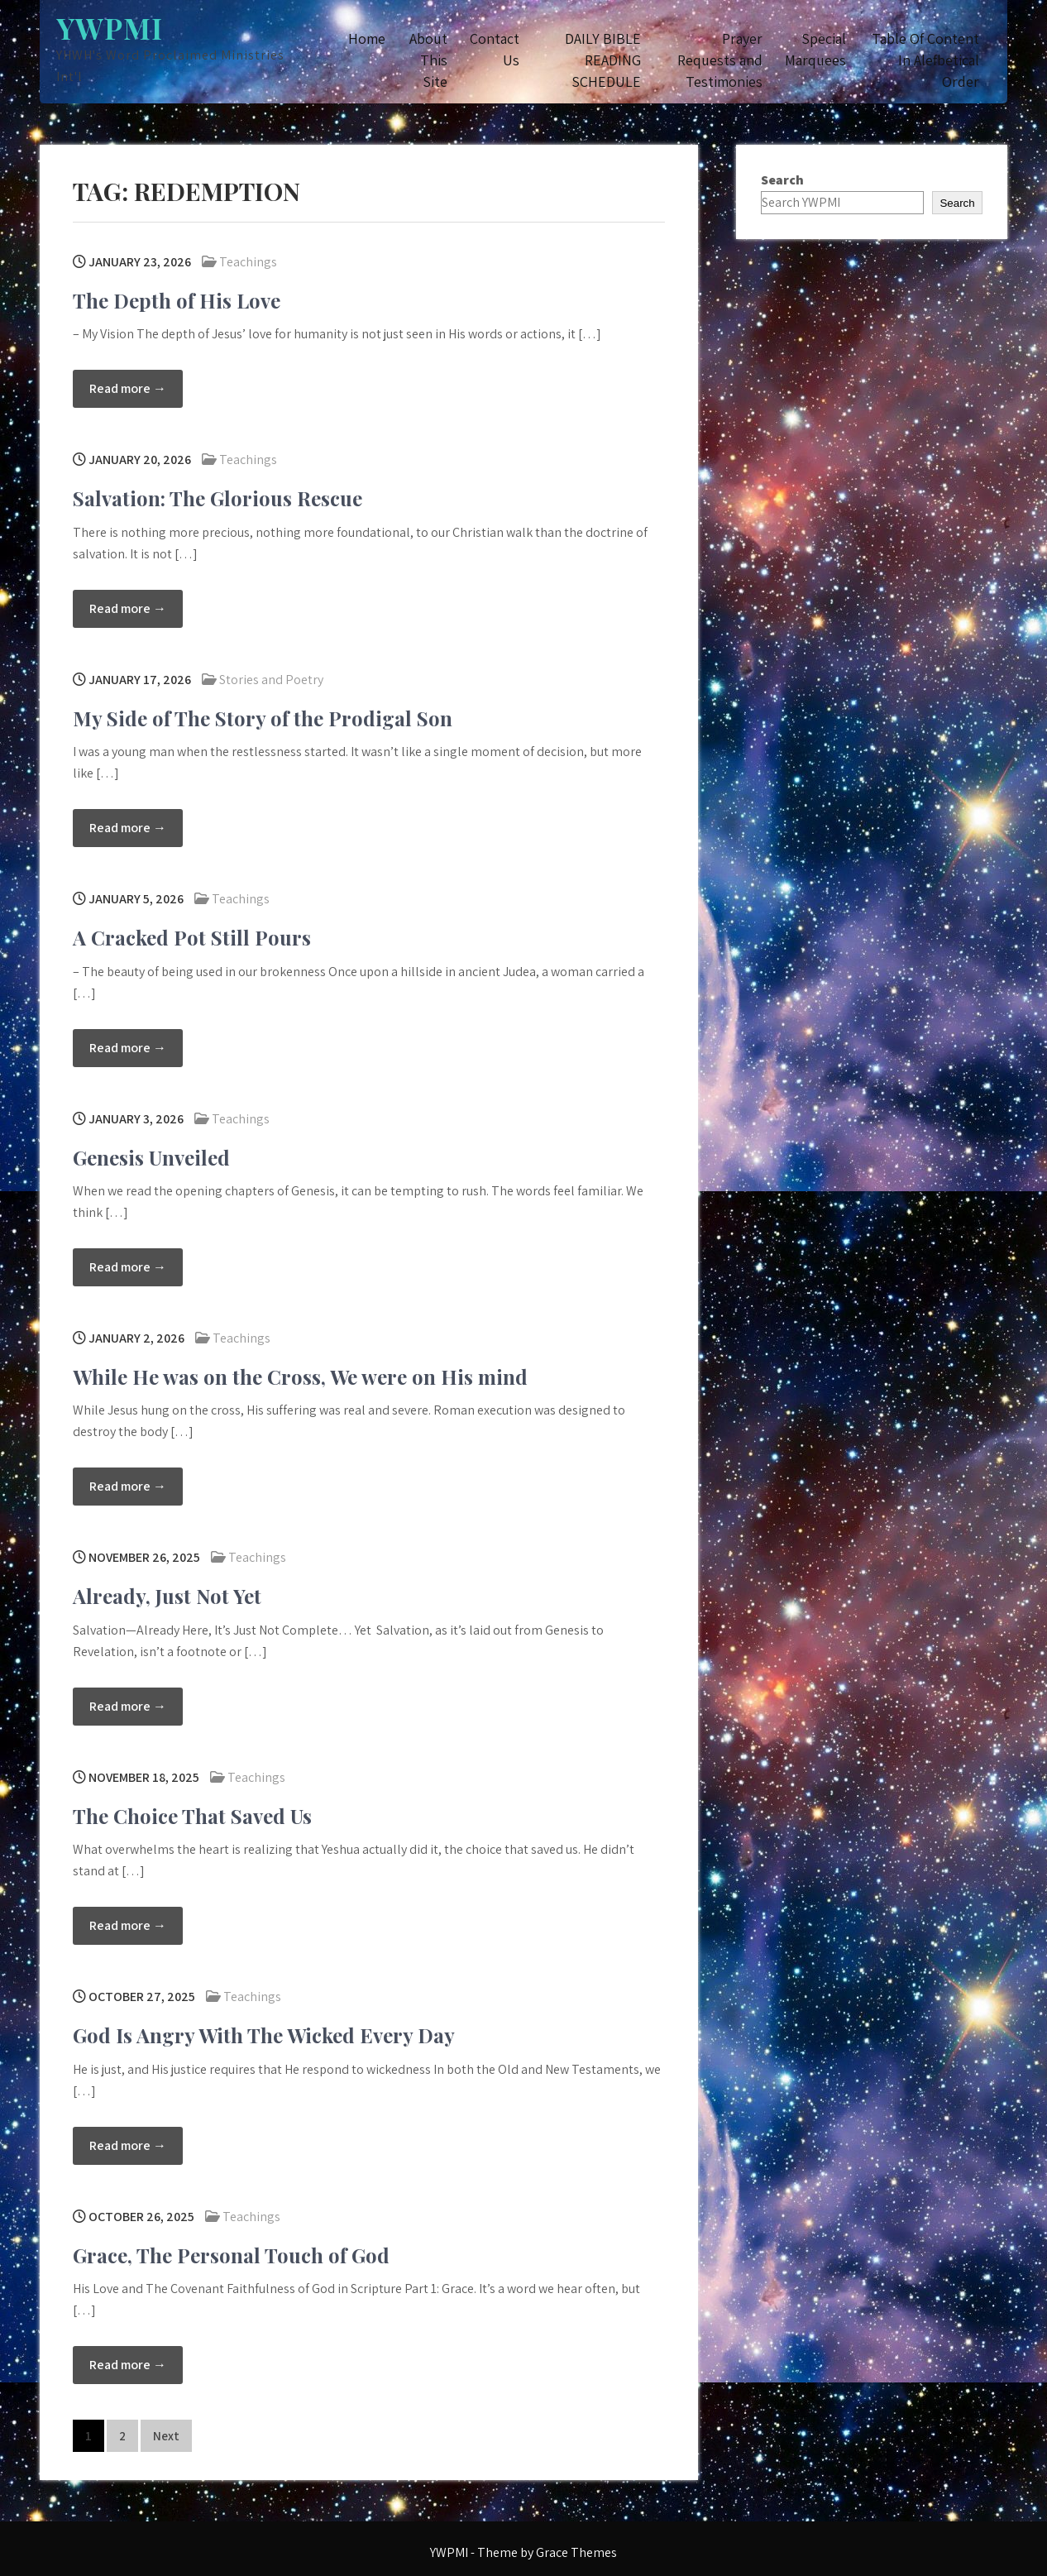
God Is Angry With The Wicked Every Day (264, 2035)
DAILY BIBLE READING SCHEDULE (603, 60)
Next (166, 2436)
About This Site (428, 60)
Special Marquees (815, 49)
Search (782, 180)
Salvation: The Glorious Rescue (217, 498)
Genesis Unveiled (151, 1157)
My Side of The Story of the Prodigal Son (262, 718)
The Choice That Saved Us (192, 1816)
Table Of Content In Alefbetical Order (925, 60)
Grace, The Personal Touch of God (231, 2255)
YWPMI (109, 27)
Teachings (248, 262)
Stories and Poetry (271, 679)
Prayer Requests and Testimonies (720, 60)
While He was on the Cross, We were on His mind (300, 1376)
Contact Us (494, 49)
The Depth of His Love (176, 300)
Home (366, 38)
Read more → (127, 388)
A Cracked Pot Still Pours (192, 937)
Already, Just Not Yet (167, 1595)
